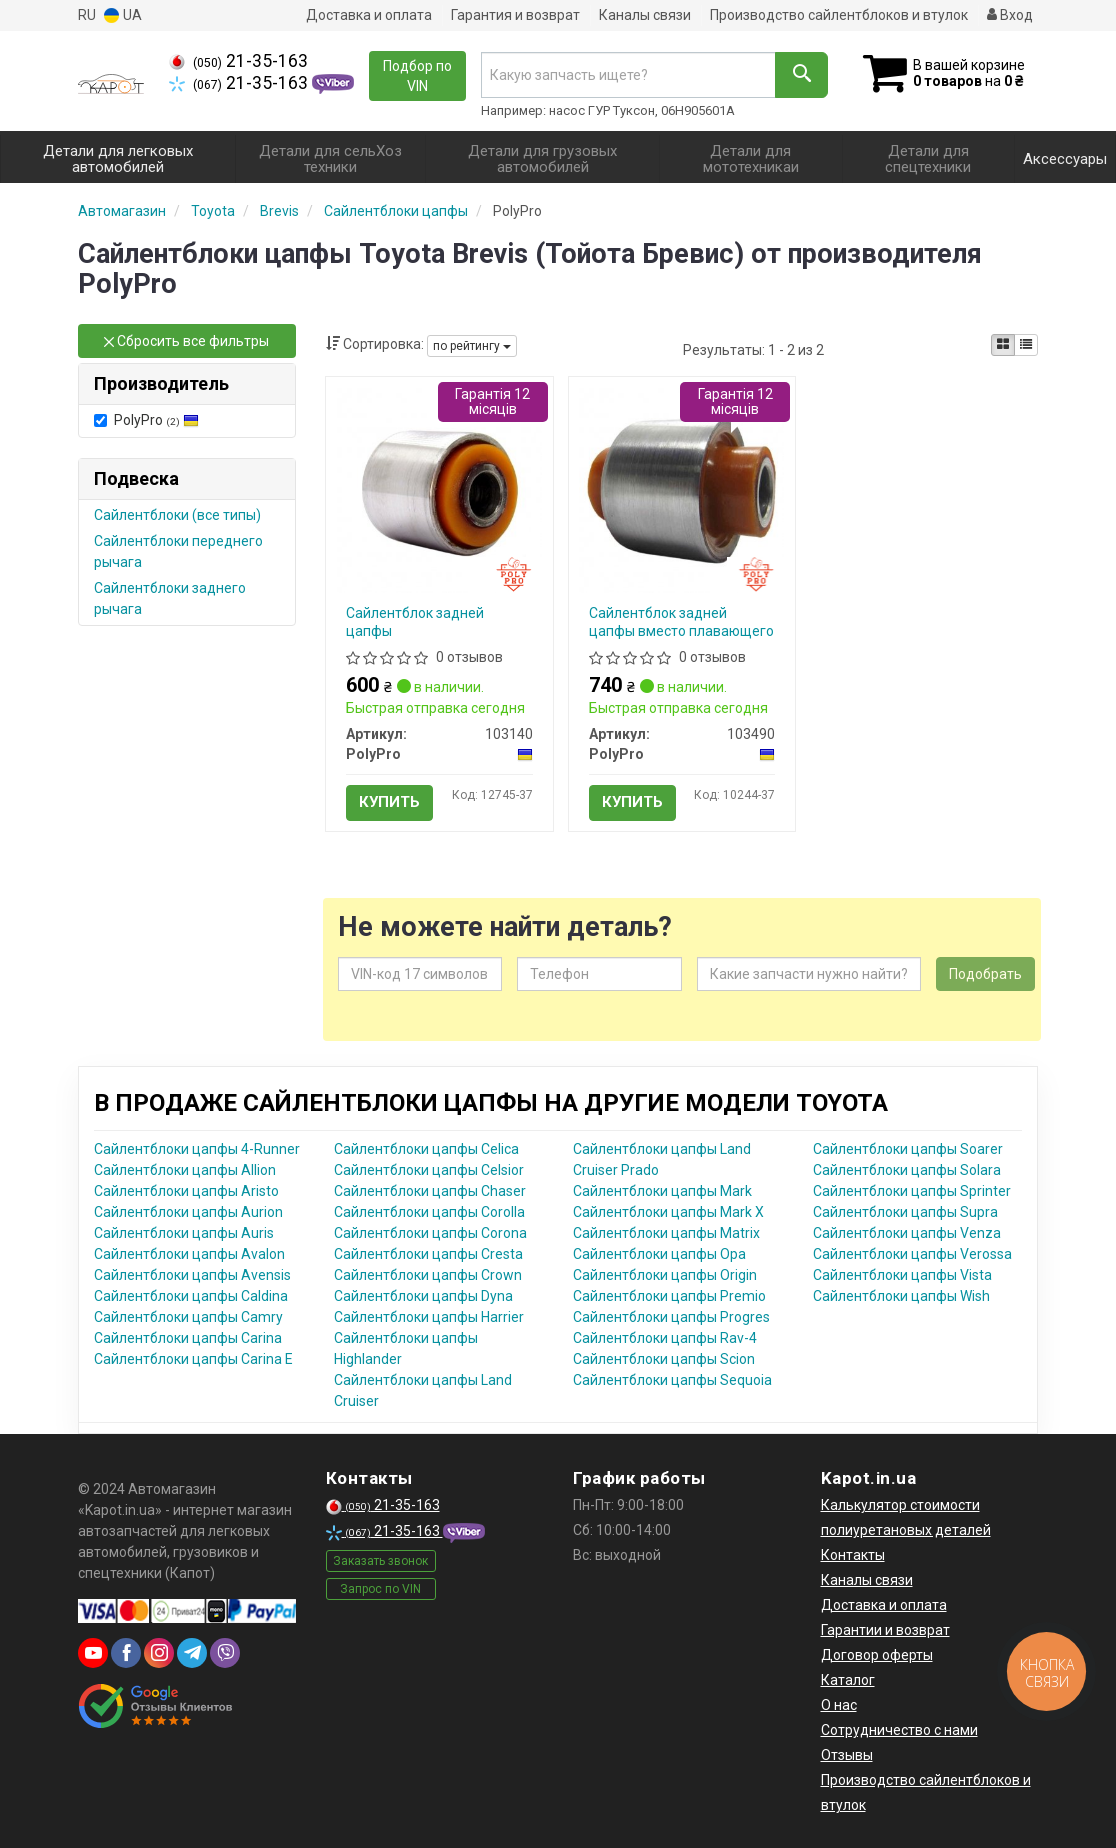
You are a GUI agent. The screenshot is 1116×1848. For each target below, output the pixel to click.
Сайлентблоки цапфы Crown (428, 1275)
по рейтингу (472, 346)
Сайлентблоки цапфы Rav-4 (665, 1338)
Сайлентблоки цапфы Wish (901, 1296)
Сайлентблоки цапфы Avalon (189, 1254)
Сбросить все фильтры (186, 341)
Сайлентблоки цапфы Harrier (429, 1317)
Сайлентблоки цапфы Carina (188, 1338)
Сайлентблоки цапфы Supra (905, 1212)
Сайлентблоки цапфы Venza (907, 1233)
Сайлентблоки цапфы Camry (188, 1317)
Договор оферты (877, 1655)
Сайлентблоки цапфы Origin (665, 1275)
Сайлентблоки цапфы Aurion (188, 1212)
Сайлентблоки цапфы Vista (902, 1275)
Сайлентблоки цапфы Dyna (423, 1296)
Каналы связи (645, 15)
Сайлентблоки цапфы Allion (185, 1170)
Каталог (848, 1680)
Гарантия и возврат (515, 15)
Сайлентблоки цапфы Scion (664, 1359)
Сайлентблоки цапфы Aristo (186, 1191)
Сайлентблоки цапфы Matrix (666, 1233)
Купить (389, 802)
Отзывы (847, 1755)
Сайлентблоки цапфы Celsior (429, 1170)
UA (123, 15)
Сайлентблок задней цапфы (415, 622)
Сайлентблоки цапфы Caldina (191, 1296)
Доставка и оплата (369, 15)
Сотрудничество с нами (899, 1730)
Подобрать (985, 974)
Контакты (853, 1555)
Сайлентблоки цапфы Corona (430, 1233)
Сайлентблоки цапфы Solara (907, 1170)
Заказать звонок (380, 1561)
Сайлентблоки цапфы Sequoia (672, 1380)
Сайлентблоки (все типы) (177, 515)
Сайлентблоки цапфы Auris (184, 1233)
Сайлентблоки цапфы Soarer (908, 1149)
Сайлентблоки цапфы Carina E (193, 1359)
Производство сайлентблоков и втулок (839, 15)
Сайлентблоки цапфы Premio (669, 1296)
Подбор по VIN (417, 76)
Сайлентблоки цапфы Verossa (912, 1254)
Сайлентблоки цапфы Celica (426, 1149)
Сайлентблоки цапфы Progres (671, 1317)
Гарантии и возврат (885, 1630)
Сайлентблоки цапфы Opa (659, 1254)
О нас (839, 1705)
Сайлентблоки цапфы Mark (662, 1191)
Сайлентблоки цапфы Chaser (430, 1191)
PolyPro (146, 420)
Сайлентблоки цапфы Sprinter (912, 1191)
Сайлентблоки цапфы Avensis (192, 1275)
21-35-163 (238, 61)
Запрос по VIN (380, 1589)
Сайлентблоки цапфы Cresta (428, 1254)
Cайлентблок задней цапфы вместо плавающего (681, 622)
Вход (1010, 15)
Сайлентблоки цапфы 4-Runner (197, 1149)
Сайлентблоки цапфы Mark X (668, 1212)
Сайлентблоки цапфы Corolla (429, 1212)
